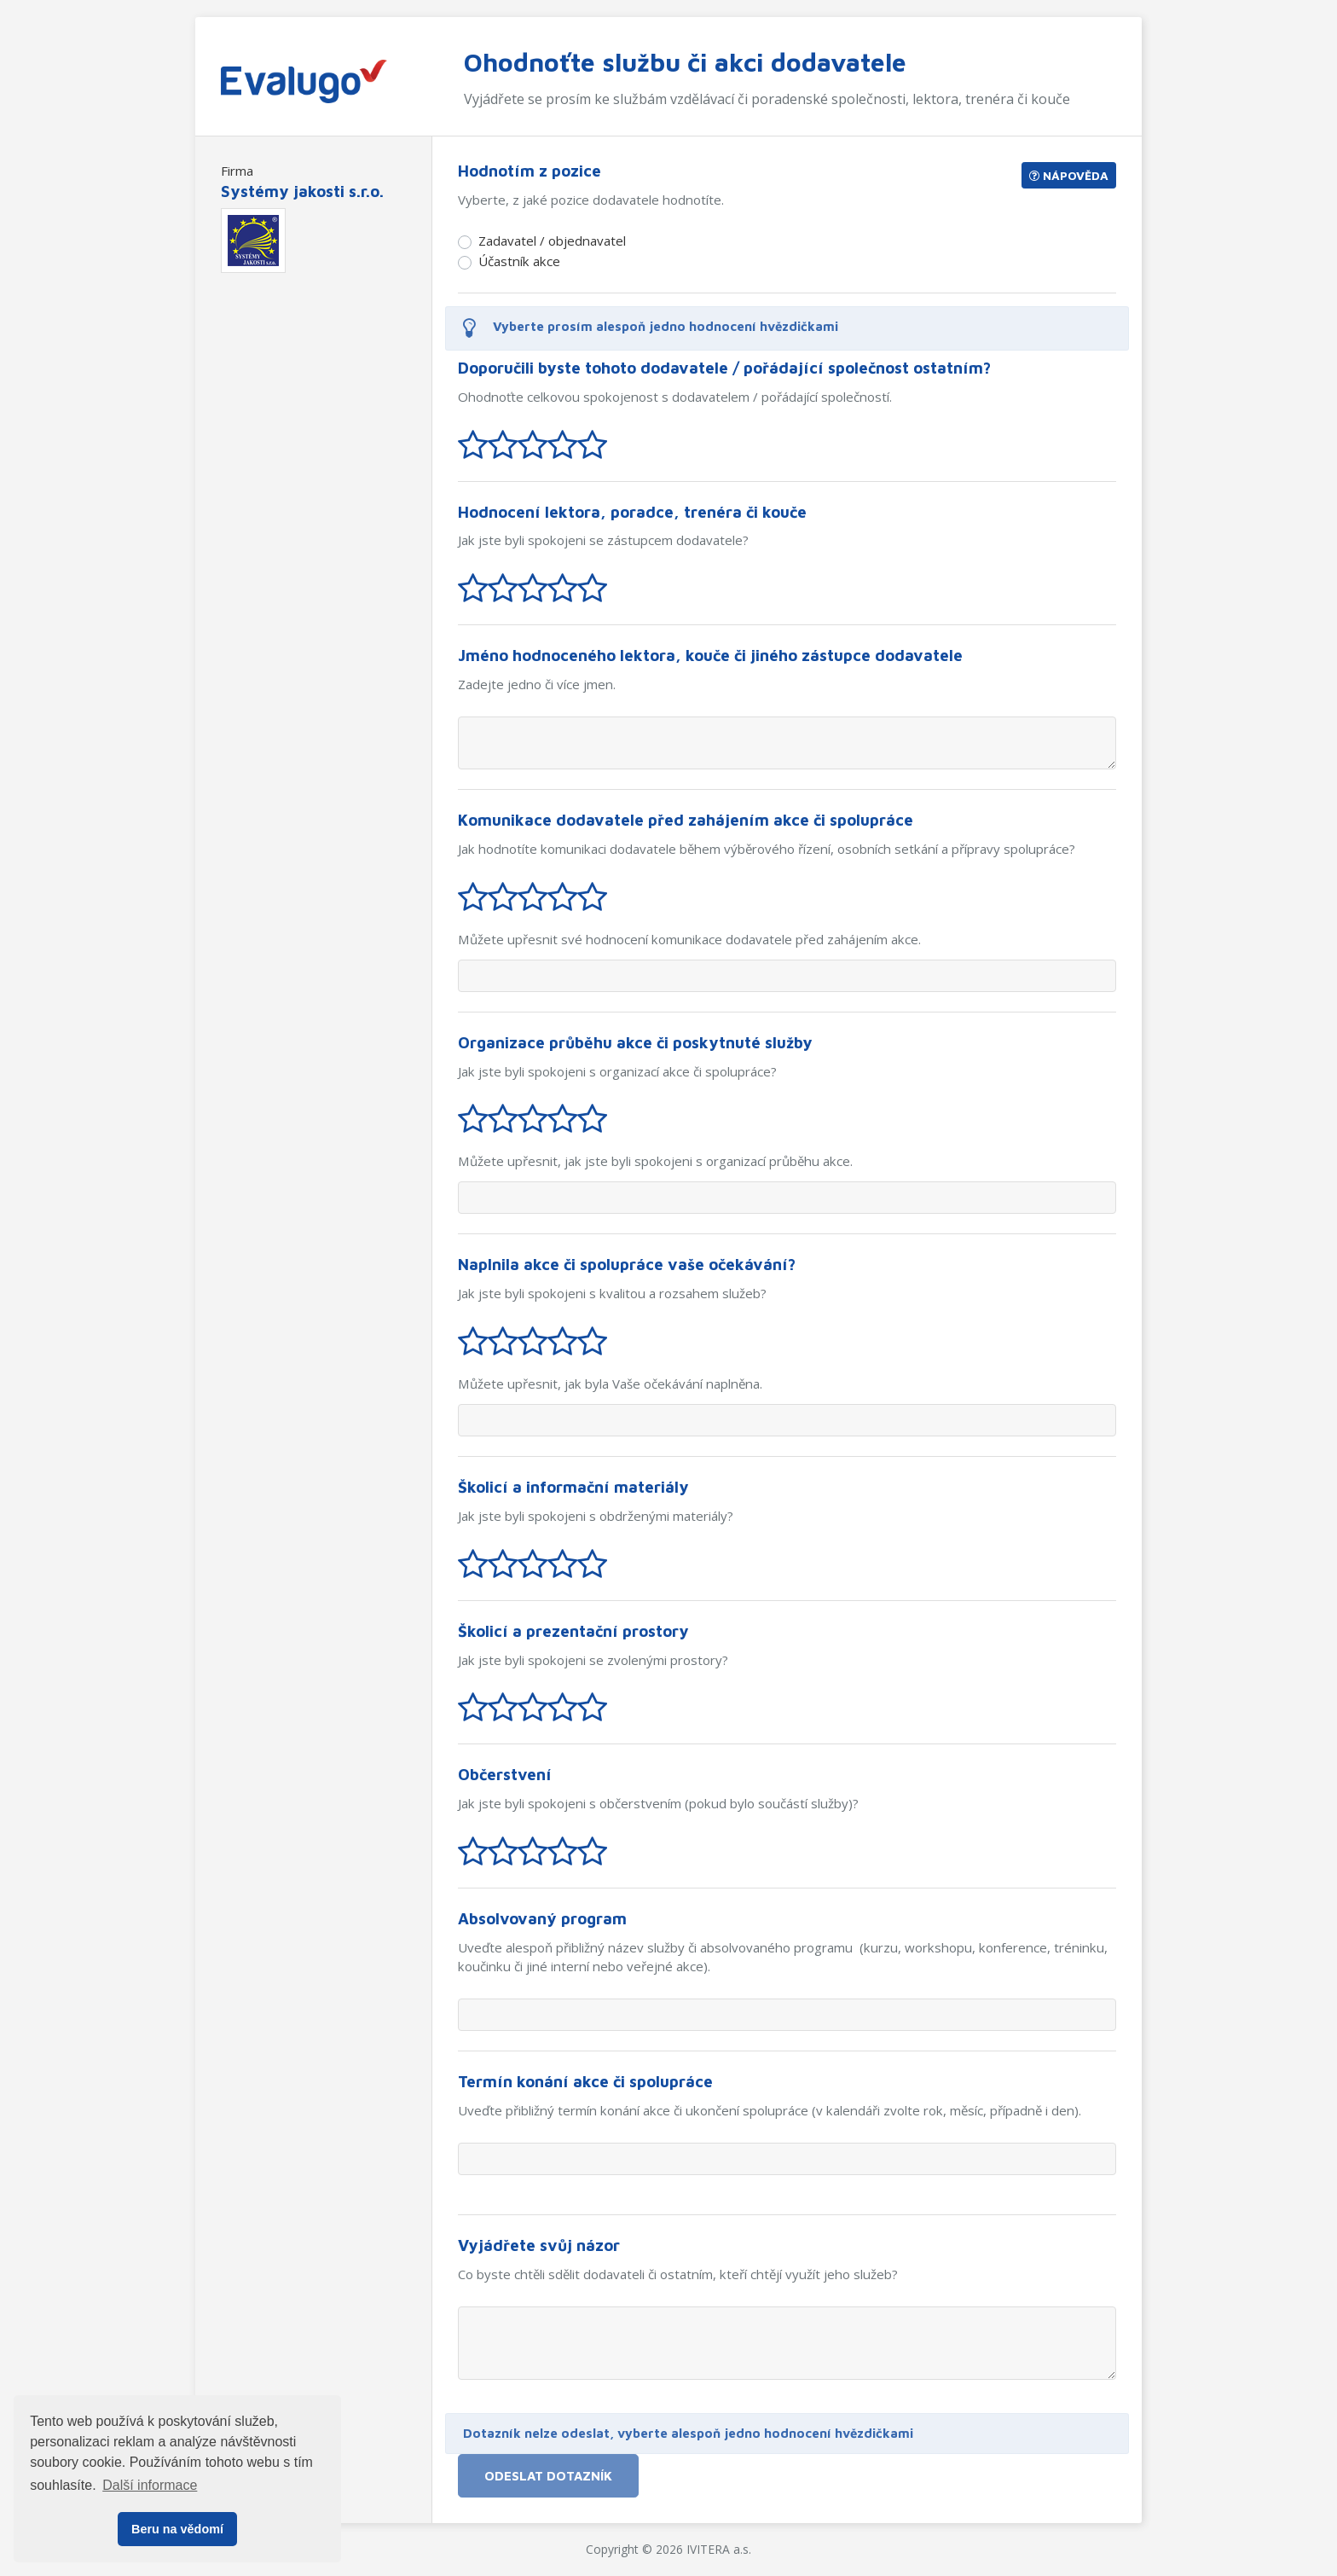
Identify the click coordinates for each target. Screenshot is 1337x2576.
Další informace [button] (149, 2485)
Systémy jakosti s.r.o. (302, 191)
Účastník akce (519, 261)
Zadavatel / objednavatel (552, 240)
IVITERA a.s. (718, 2549)
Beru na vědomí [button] (177, 2529)
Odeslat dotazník (548, 2475)
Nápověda (1068, 175)
